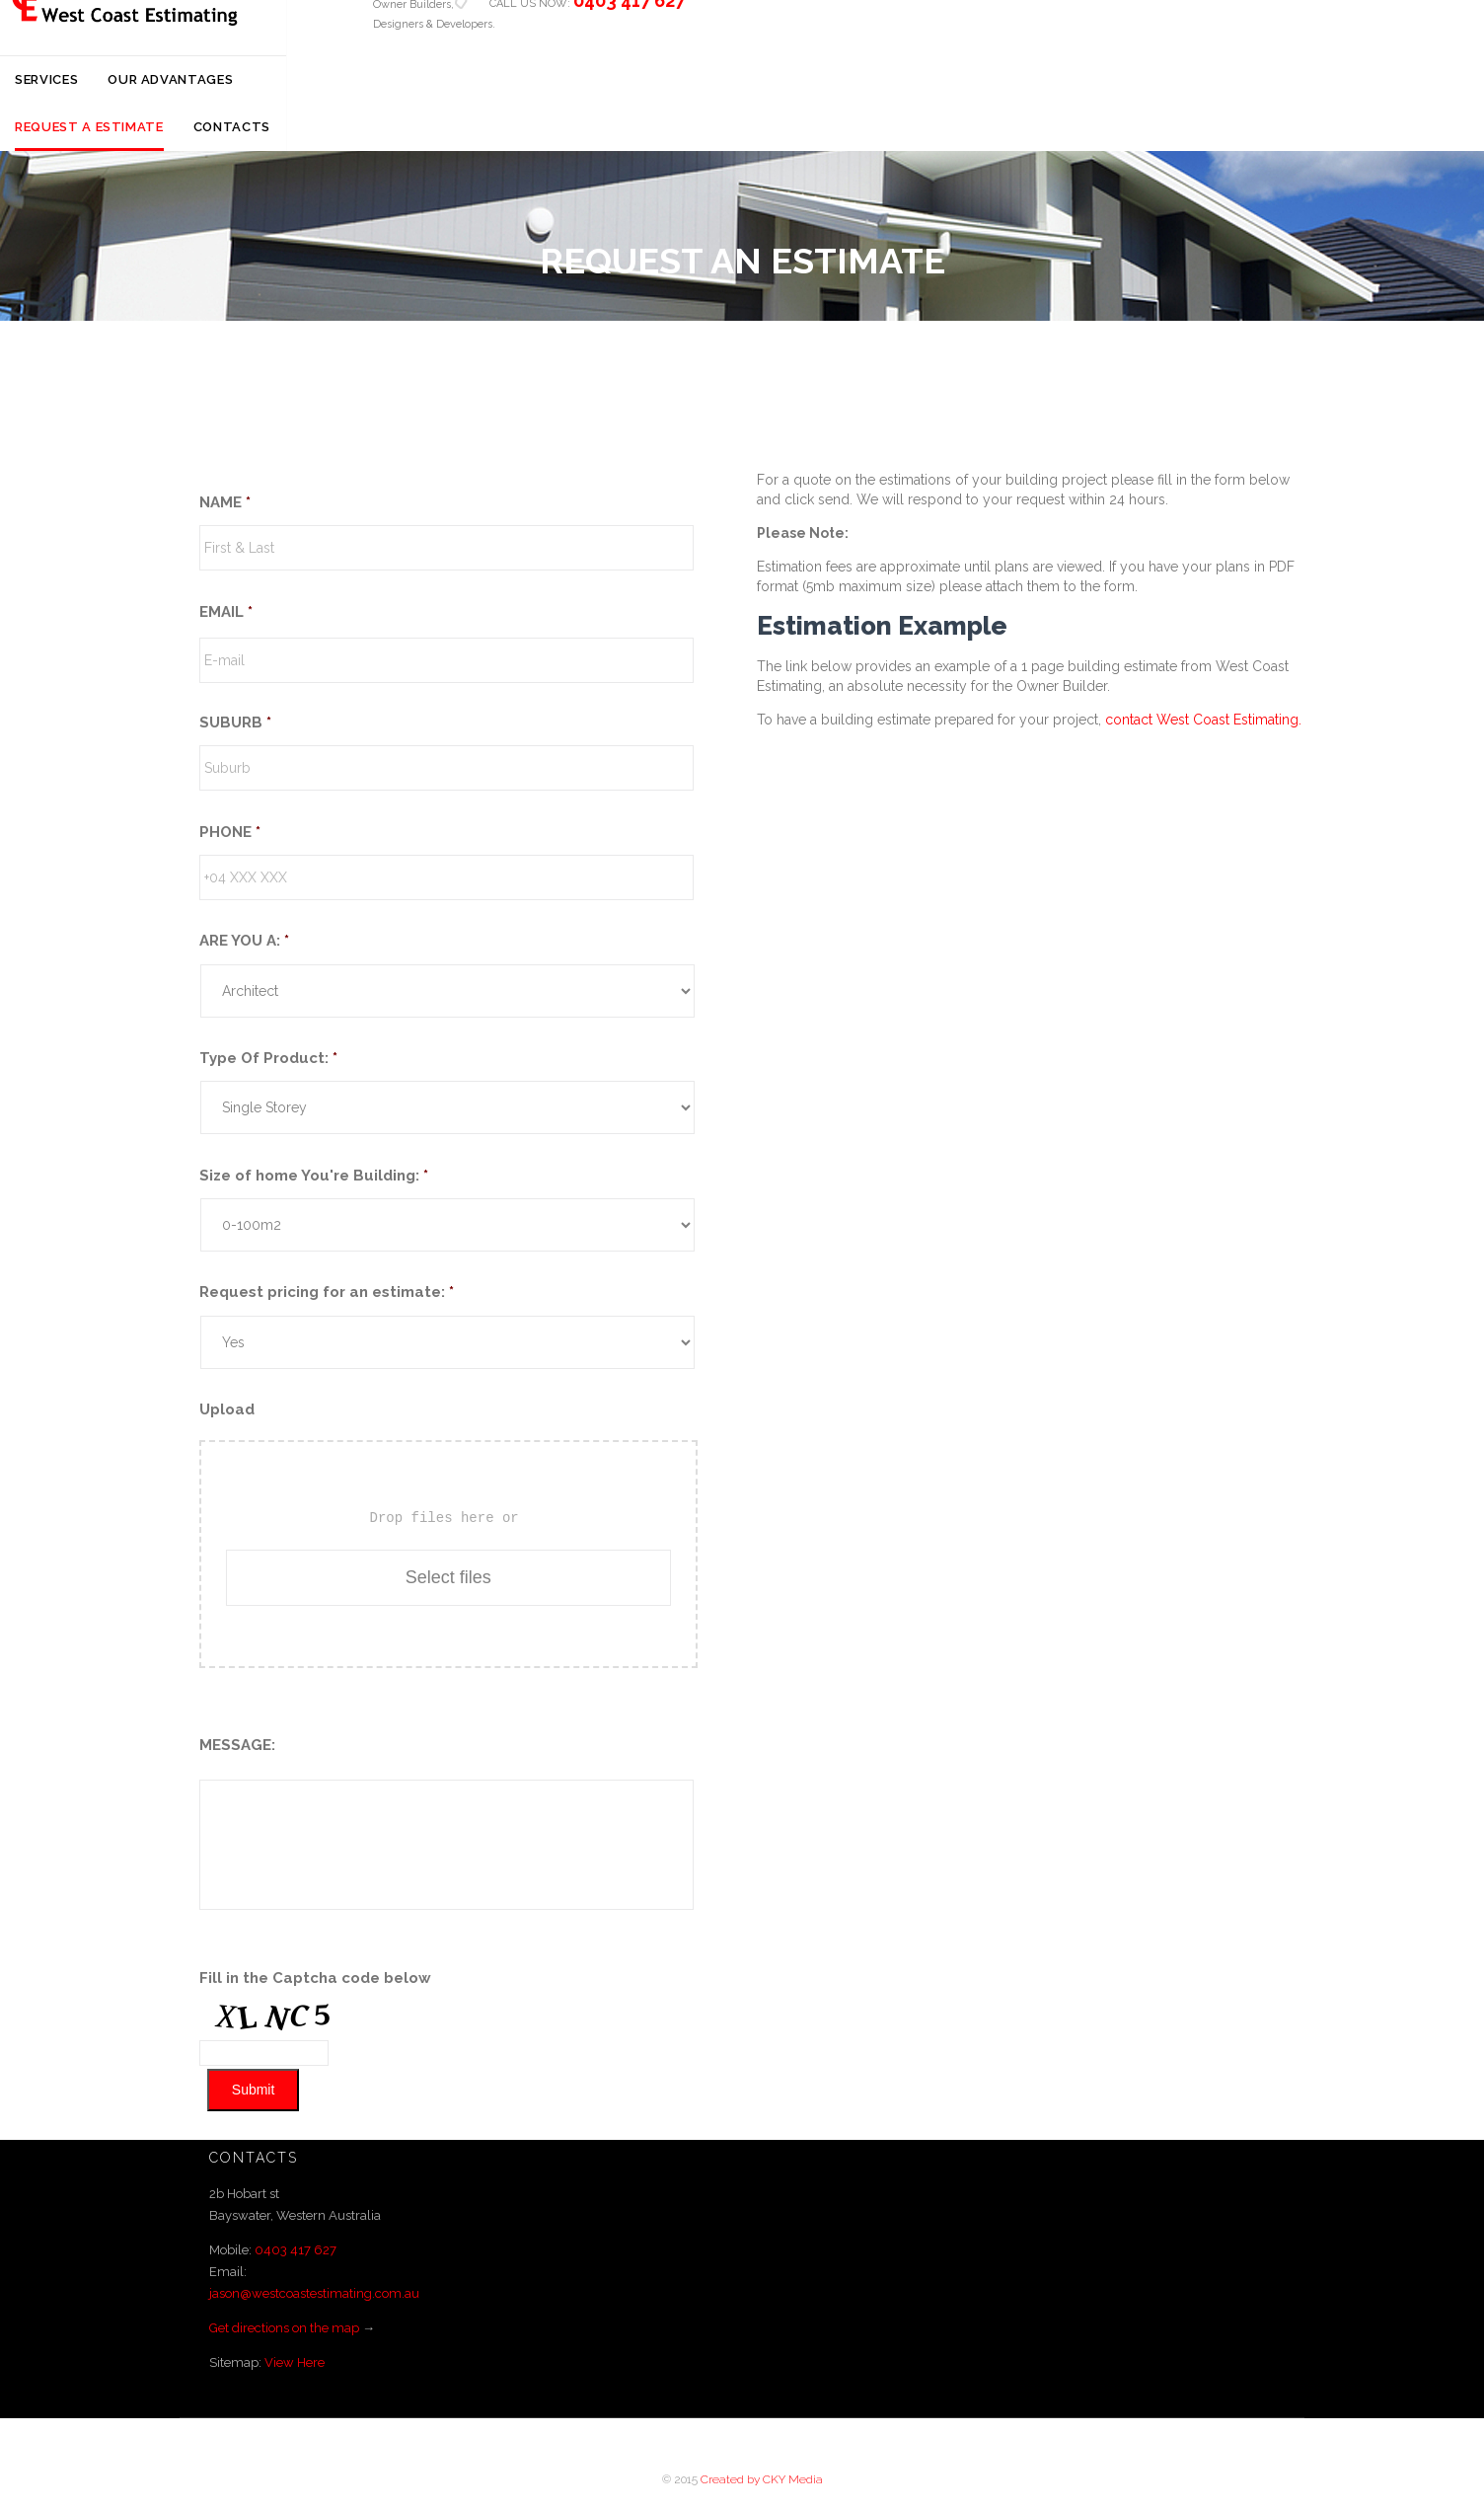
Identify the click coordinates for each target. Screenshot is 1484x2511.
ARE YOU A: (244, 941)
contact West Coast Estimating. (1203, 719)
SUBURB (235, 722)
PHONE (229, 832)
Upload (227, 1409)
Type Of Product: (268, 1058)
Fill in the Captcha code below (315, 1976)
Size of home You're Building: (313, 1175)
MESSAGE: (237, 1745)
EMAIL (226, 612)
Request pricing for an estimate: (326, 1292)
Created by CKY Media (762, 2479)
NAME (225, 502)
